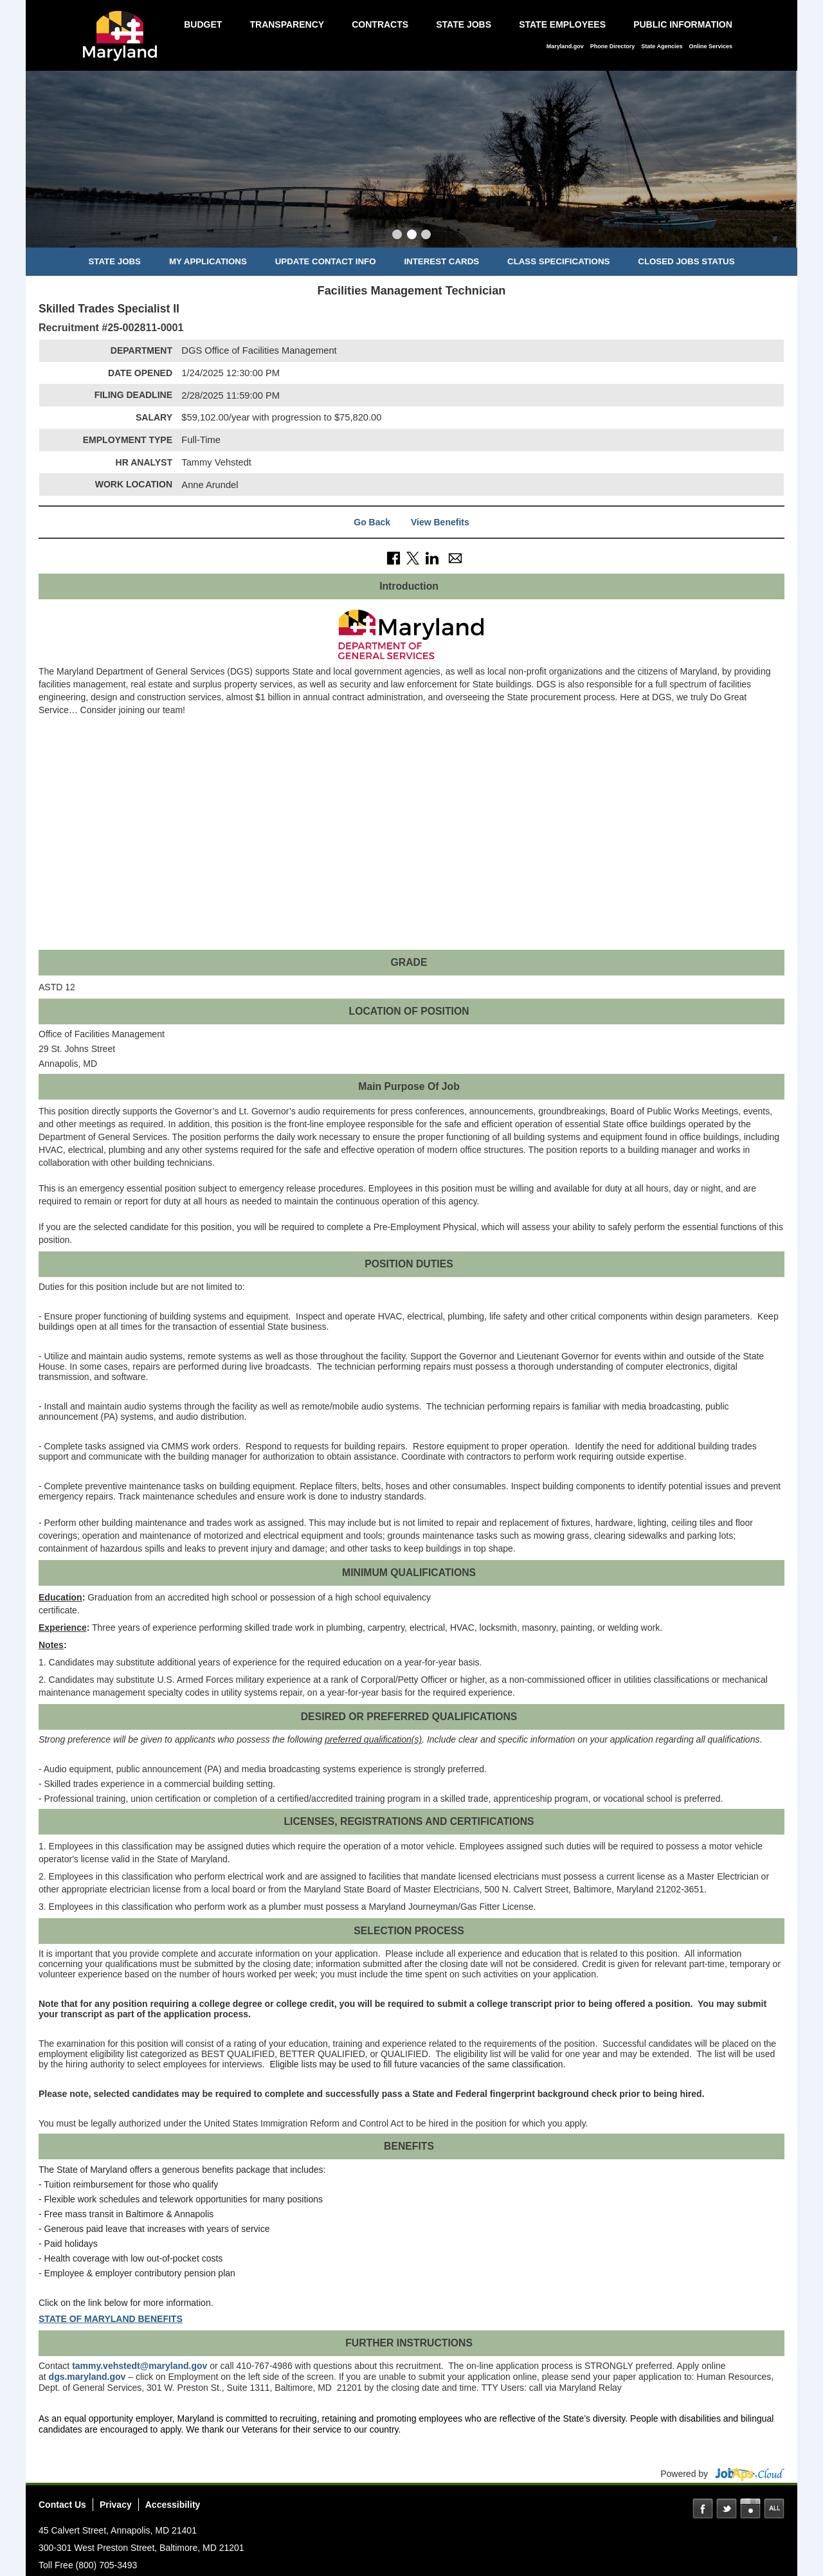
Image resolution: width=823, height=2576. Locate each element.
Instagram (750, 2508)
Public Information (682, 24)
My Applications (208, 261)
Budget (203, 24)
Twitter (726, 2508)
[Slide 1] (397, 236)
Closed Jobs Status (686, 261)
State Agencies (661, 46)
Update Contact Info (325, 261)
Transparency (286, 24)
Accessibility (173, 2504)
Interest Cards (441, 261)
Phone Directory (612, 46)
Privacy (116, 2504)
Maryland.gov (565, 46)
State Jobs (463, 24)
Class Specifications (558, 261)
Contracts (380, 24)
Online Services (710, 46)
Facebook (702, 2508)
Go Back (372, 522)
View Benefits (440, 522)
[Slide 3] (426, 236)
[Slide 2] (412, 236)
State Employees (562, 24)
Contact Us (62, 2504)
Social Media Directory (774, 2508)
